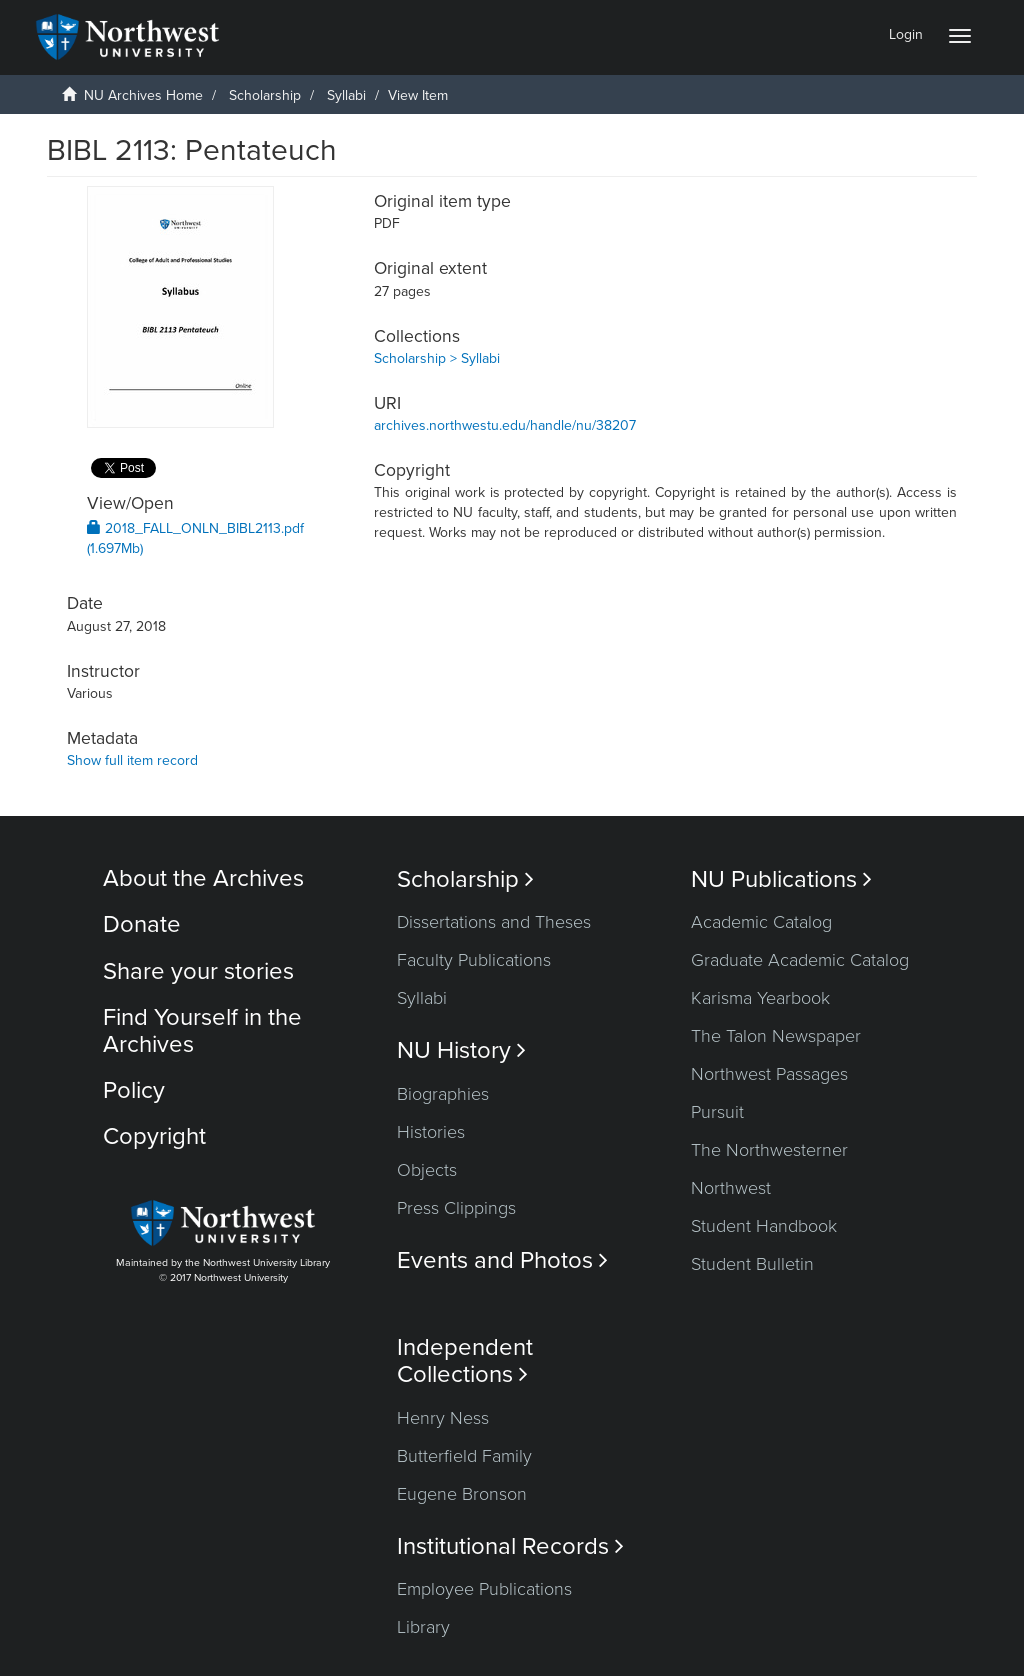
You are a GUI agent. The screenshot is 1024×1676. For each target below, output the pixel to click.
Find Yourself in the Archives (202, 1030)
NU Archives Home (143, 95)
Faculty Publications (474, 960)
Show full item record (132, 760)
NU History (461, 1050)
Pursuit (717, 1112)
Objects (427, 1170)
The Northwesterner (769, 1150)
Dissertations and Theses (494, 922)
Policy (134, 1090)
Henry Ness (443, 1418)
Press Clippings (456, 1208)
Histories (431, 1132)
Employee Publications (484, 1589)
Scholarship (265, 95)
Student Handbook (764, 1226)
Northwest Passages (769, 1074)
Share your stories (198, 971)
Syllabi (346, 95)
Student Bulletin (752, 1264)
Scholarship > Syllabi (437, 358)
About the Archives (203, 878)
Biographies (443, 1094)
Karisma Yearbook (760, 998)
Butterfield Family (464, 1456)
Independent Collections (465, 1361)
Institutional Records (510, 1546)
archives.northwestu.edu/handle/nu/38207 (505, 425)
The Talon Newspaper (776, 1036)
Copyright (154, 1136)
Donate (142, 924)
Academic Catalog (761, 922)
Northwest (731, 1188)
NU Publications (781, 879)
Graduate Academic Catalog (800, 960)
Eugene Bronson (462, 1494)
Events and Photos (502, 1260)
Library (423, 1627)
